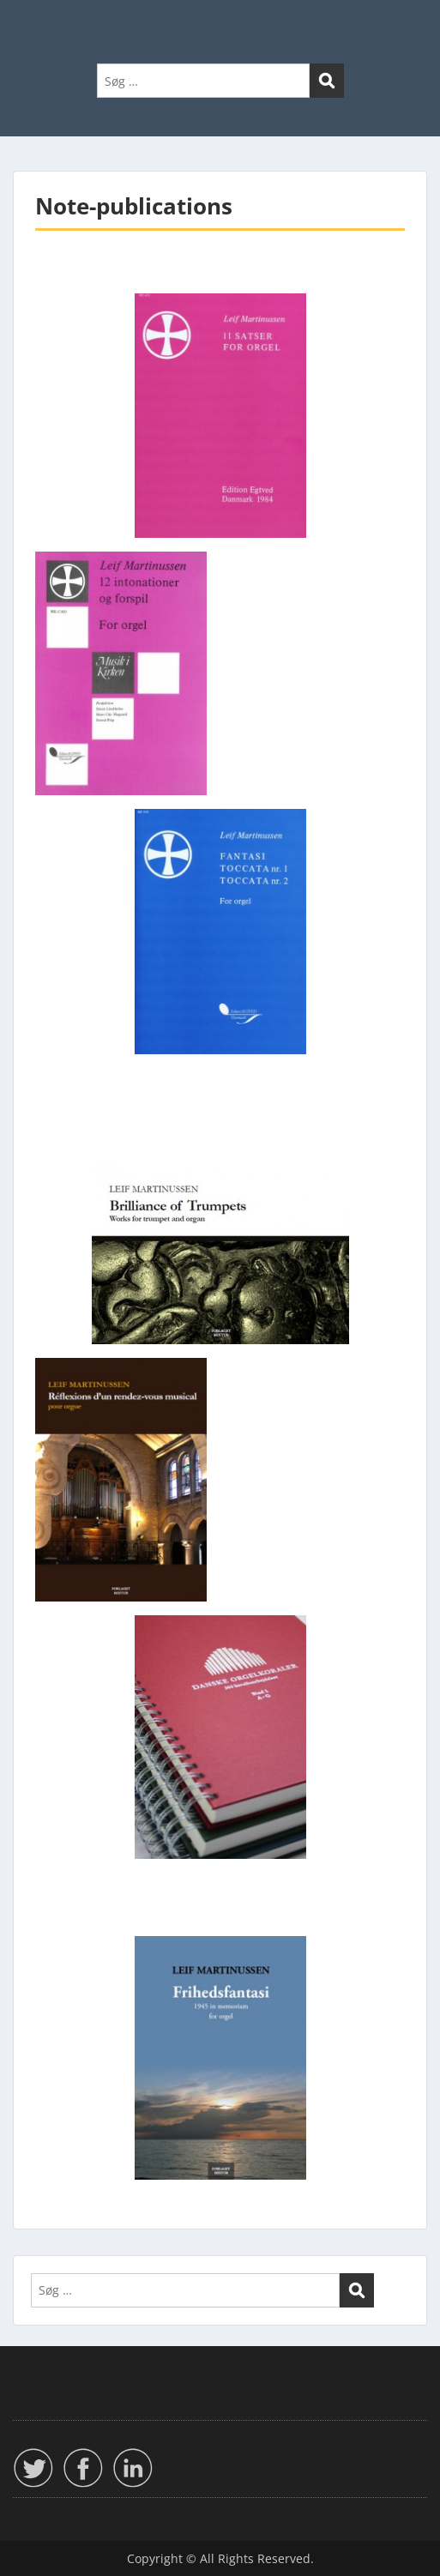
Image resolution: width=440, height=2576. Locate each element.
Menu (31, 29)
